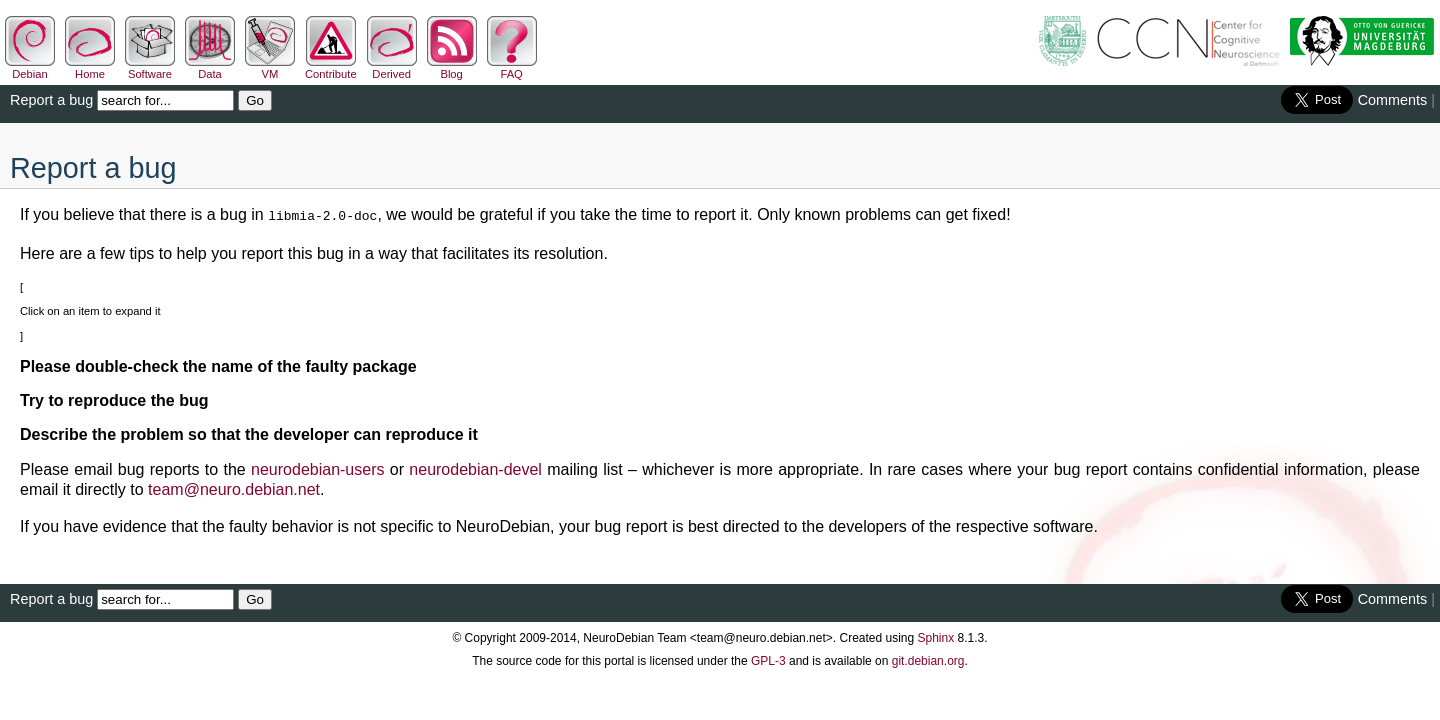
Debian (30, 68)
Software (150, 68)
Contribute (331, 68)
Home (90, 68)
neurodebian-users (317, 467)
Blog (452, 68)
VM (270, 68)
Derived (392, 68)
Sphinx (936, 636)
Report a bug (51, 100)
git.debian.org (928, 659)
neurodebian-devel (475, 467)
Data (210, 68)
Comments (1393, 100)
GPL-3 (768, 659)
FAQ (512, 68)
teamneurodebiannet (234, 487)
